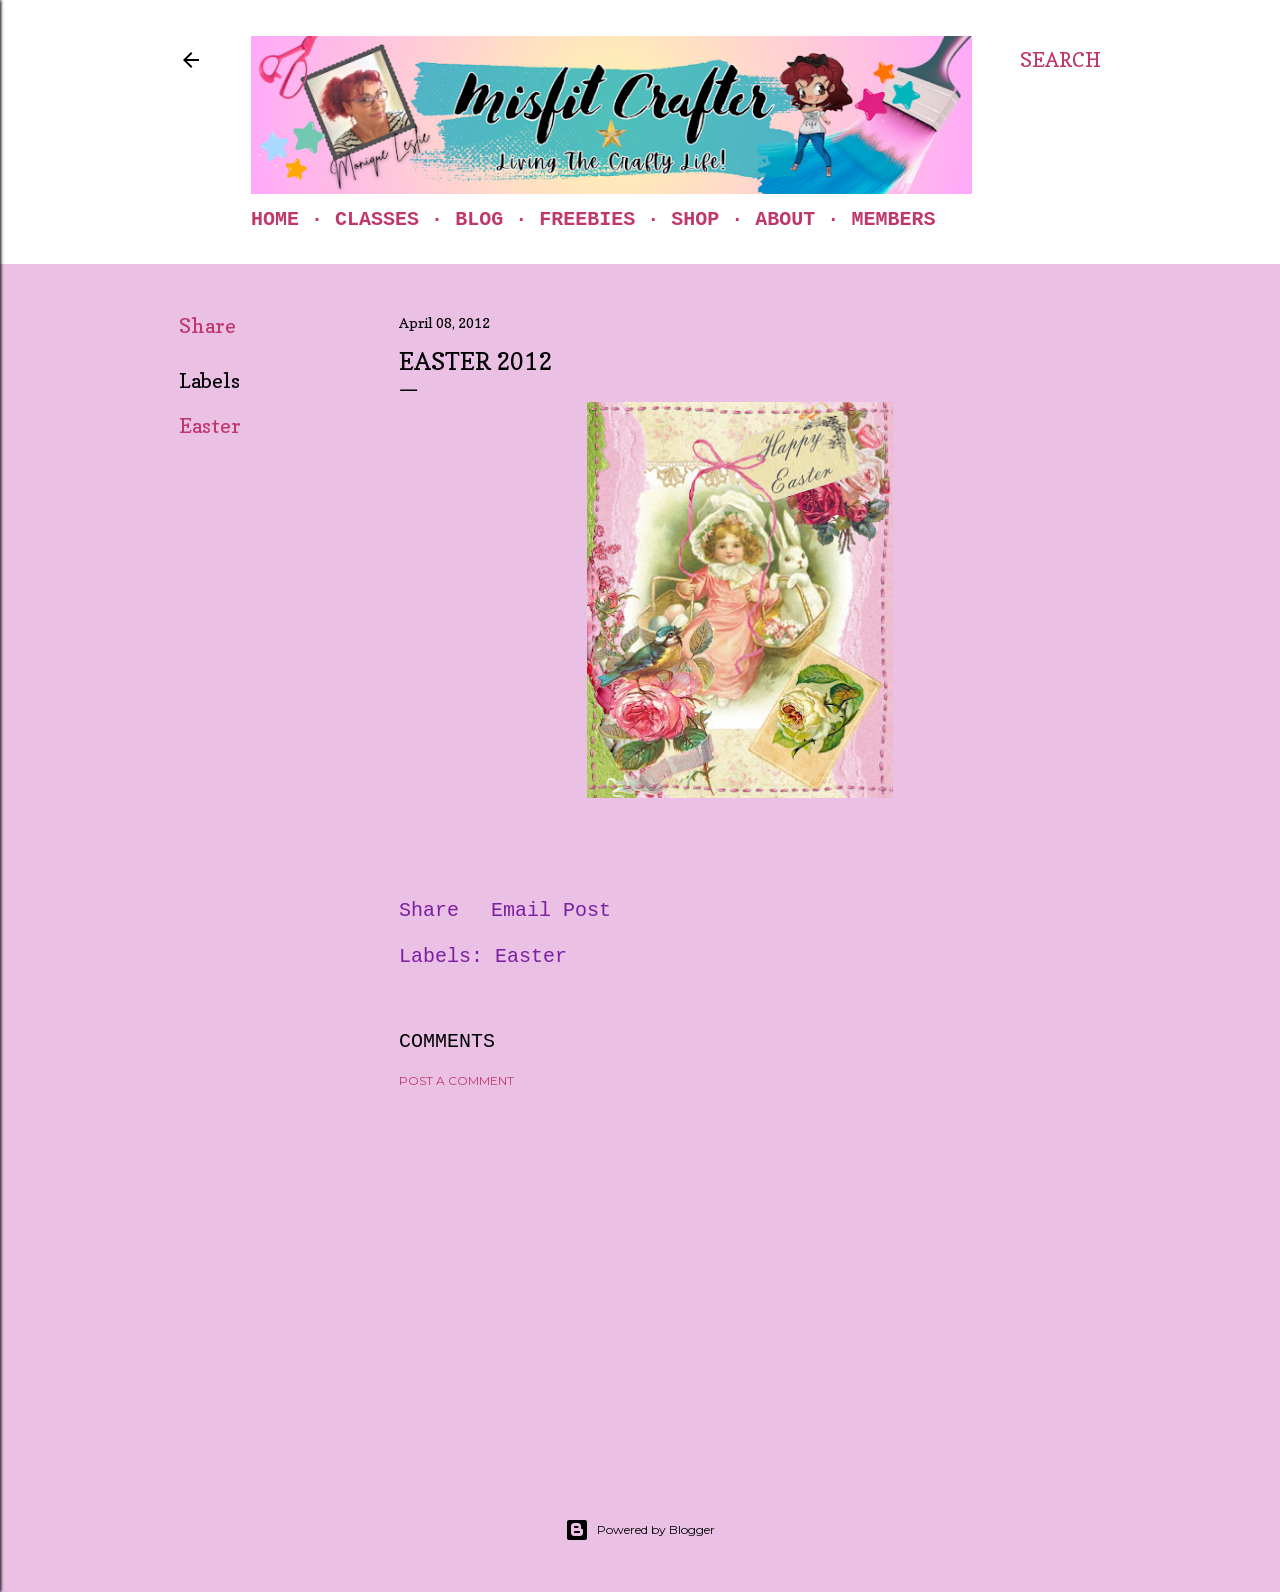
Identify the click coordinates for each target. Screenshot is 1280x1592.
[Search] (1060, 60)
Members (893, 219)
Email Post (551, 910)
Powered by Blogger (640, 1530)
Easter (210, 426)
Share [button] (207, 326)
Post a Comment (456, 1080)
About (785, 219)
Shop (695, 219)
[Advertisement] (740, 1278)
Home (275, 219)
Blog (479, 219)
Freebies (587, 219)
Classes (377, 219)
